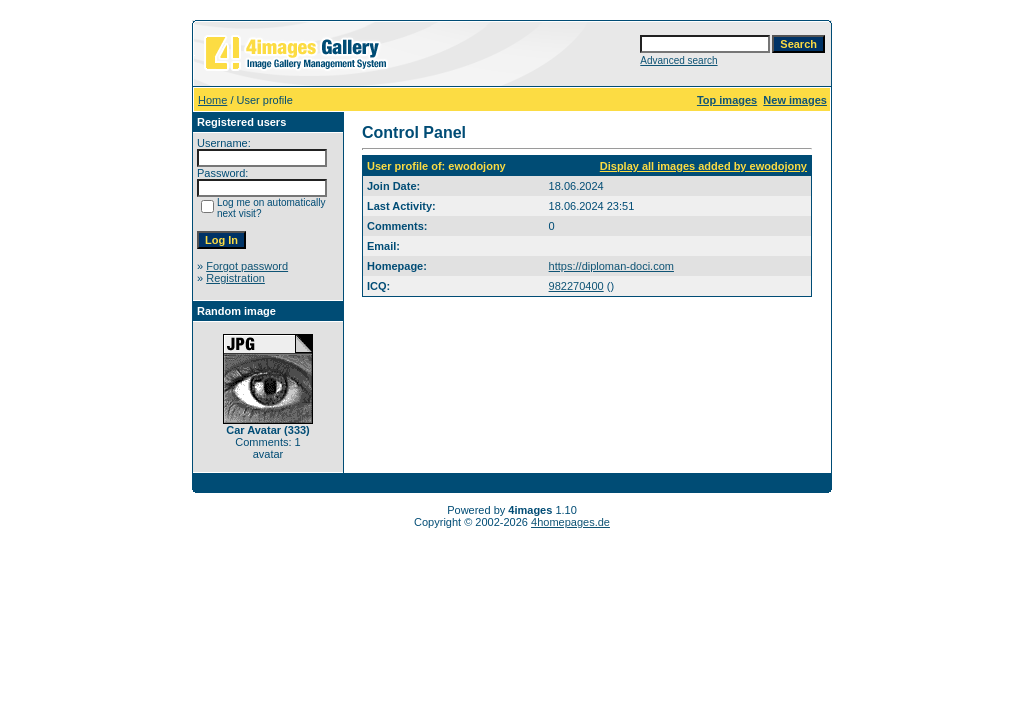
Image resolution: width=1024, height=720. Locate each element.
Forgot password (247, 266)
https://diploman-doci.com (611, 266)
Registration (235, 278)
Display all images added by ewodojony (703, 166)
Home (212, 100)
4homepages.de (570, 522)
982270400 (576, 286)
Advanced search (678, 60)
